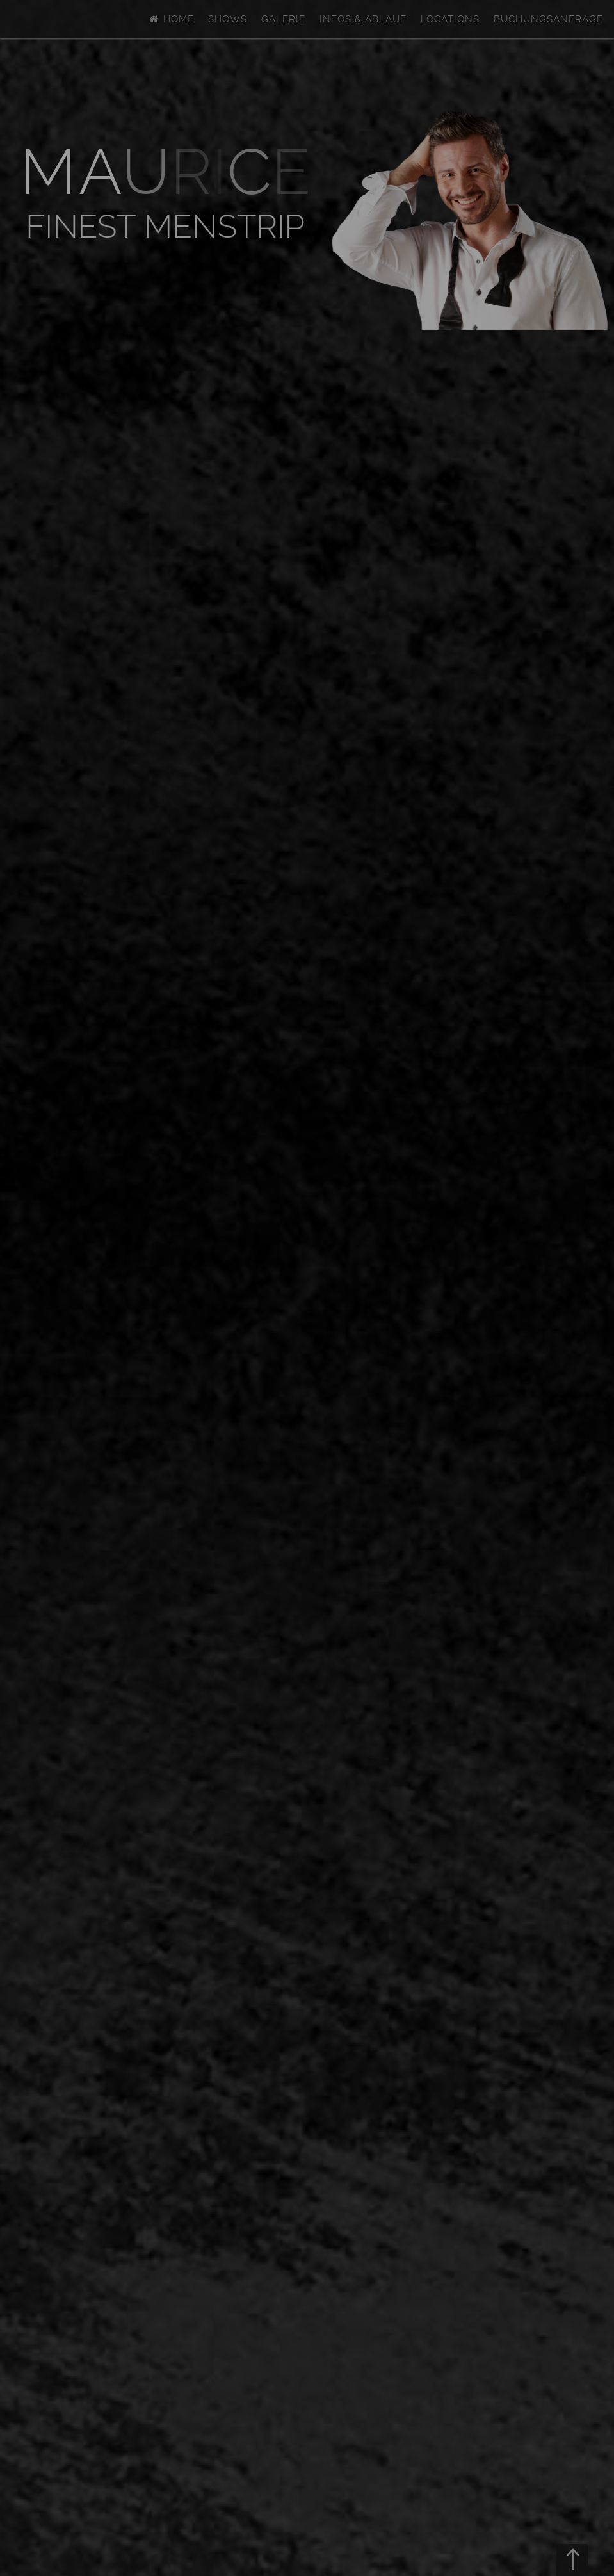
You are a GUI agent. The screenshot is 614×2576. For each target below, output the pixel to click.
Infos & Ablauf (363, 19)
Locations (450, 19)
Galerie (283, 19)
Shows (227, 19)
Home (171, 19)
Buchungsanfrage (548, 19)
